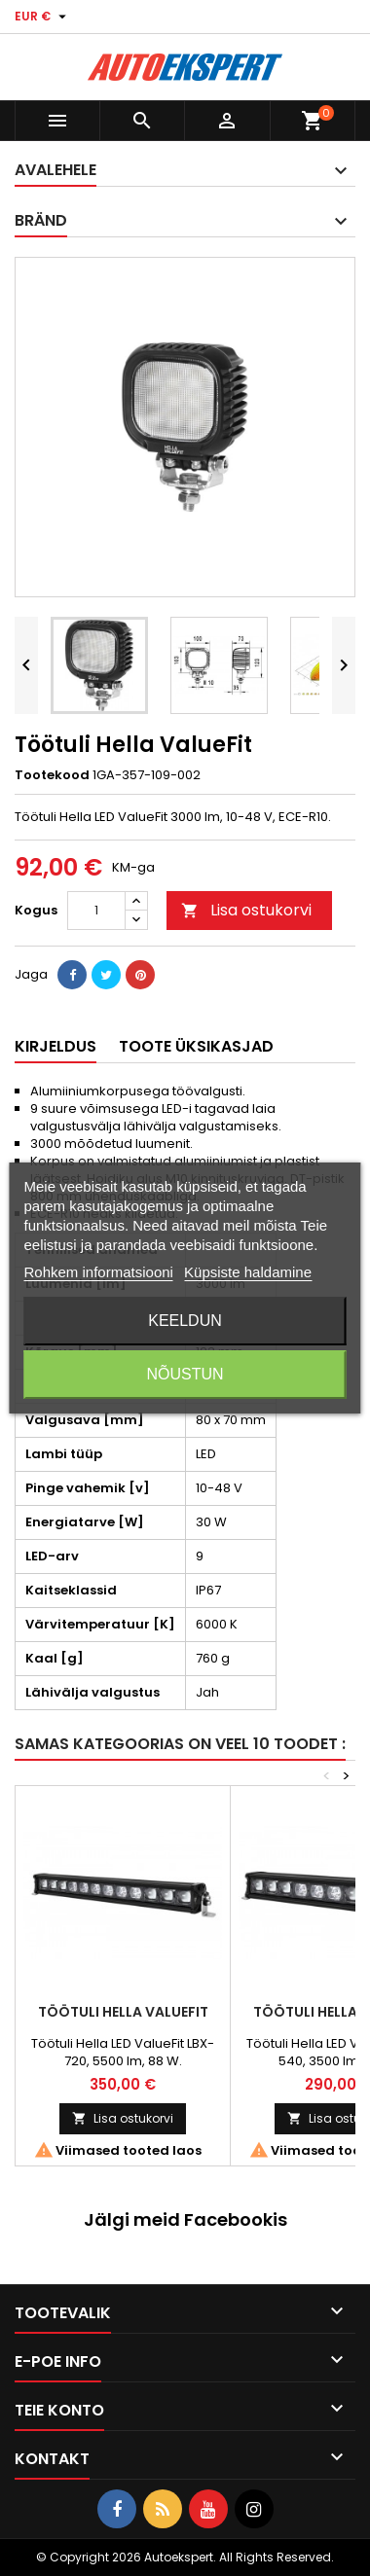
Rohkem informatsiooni (98, 1272)
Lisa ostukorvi (246, 910)
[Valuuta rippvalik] (43, 16)
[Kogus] (96, 910)
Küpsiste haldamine (248, 1272)
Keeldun (185, 1320)
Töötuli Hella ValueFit (123, 2011)
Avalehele (55, 170)
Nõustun (184, 1374)
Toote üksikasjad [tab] (196, 1046)
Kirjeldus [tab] (55, 1046)
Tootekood (52, 775)
